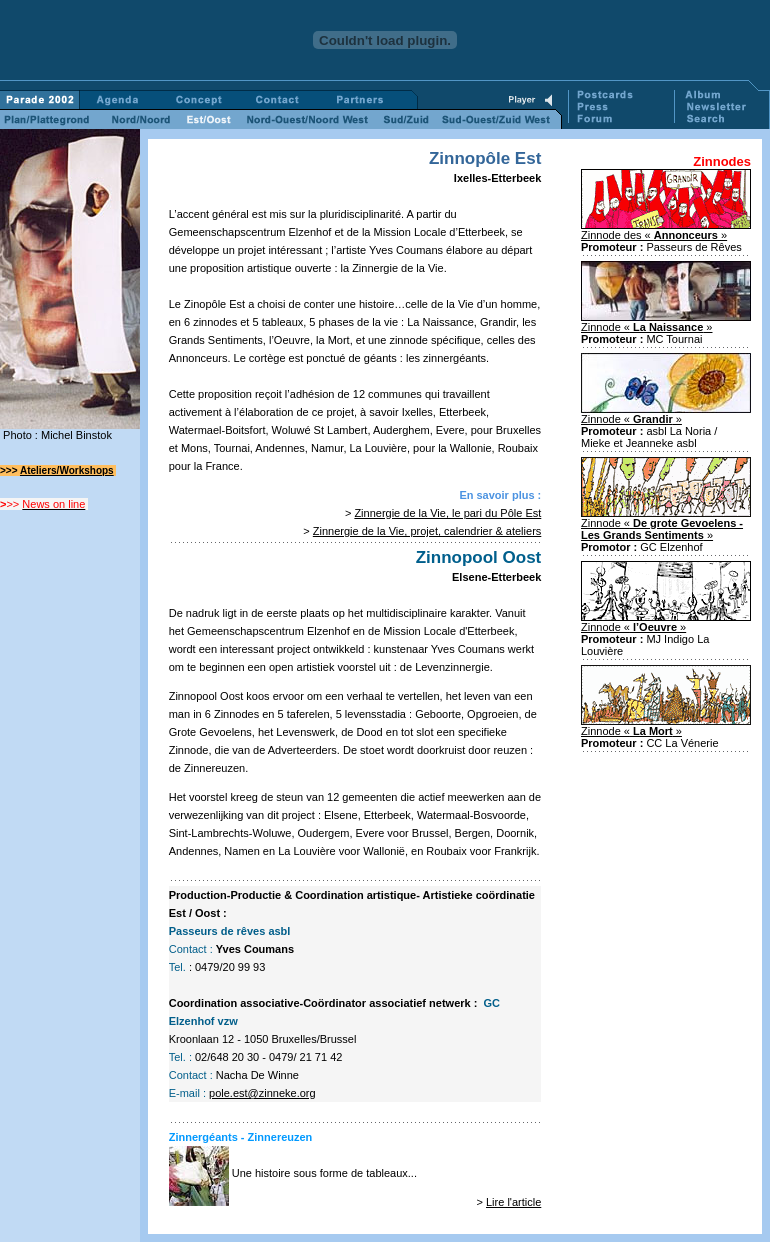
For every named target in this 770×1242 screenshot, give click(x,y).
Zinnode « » (647, 327)
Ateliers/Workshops (67, 470)
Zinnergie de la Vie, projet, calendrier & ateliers (427, 531)
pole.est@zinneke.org (262, 1093)
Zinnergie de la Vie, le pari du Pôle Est (447, 513)
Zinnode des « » (654, 235)
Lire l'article (513, 1202)
